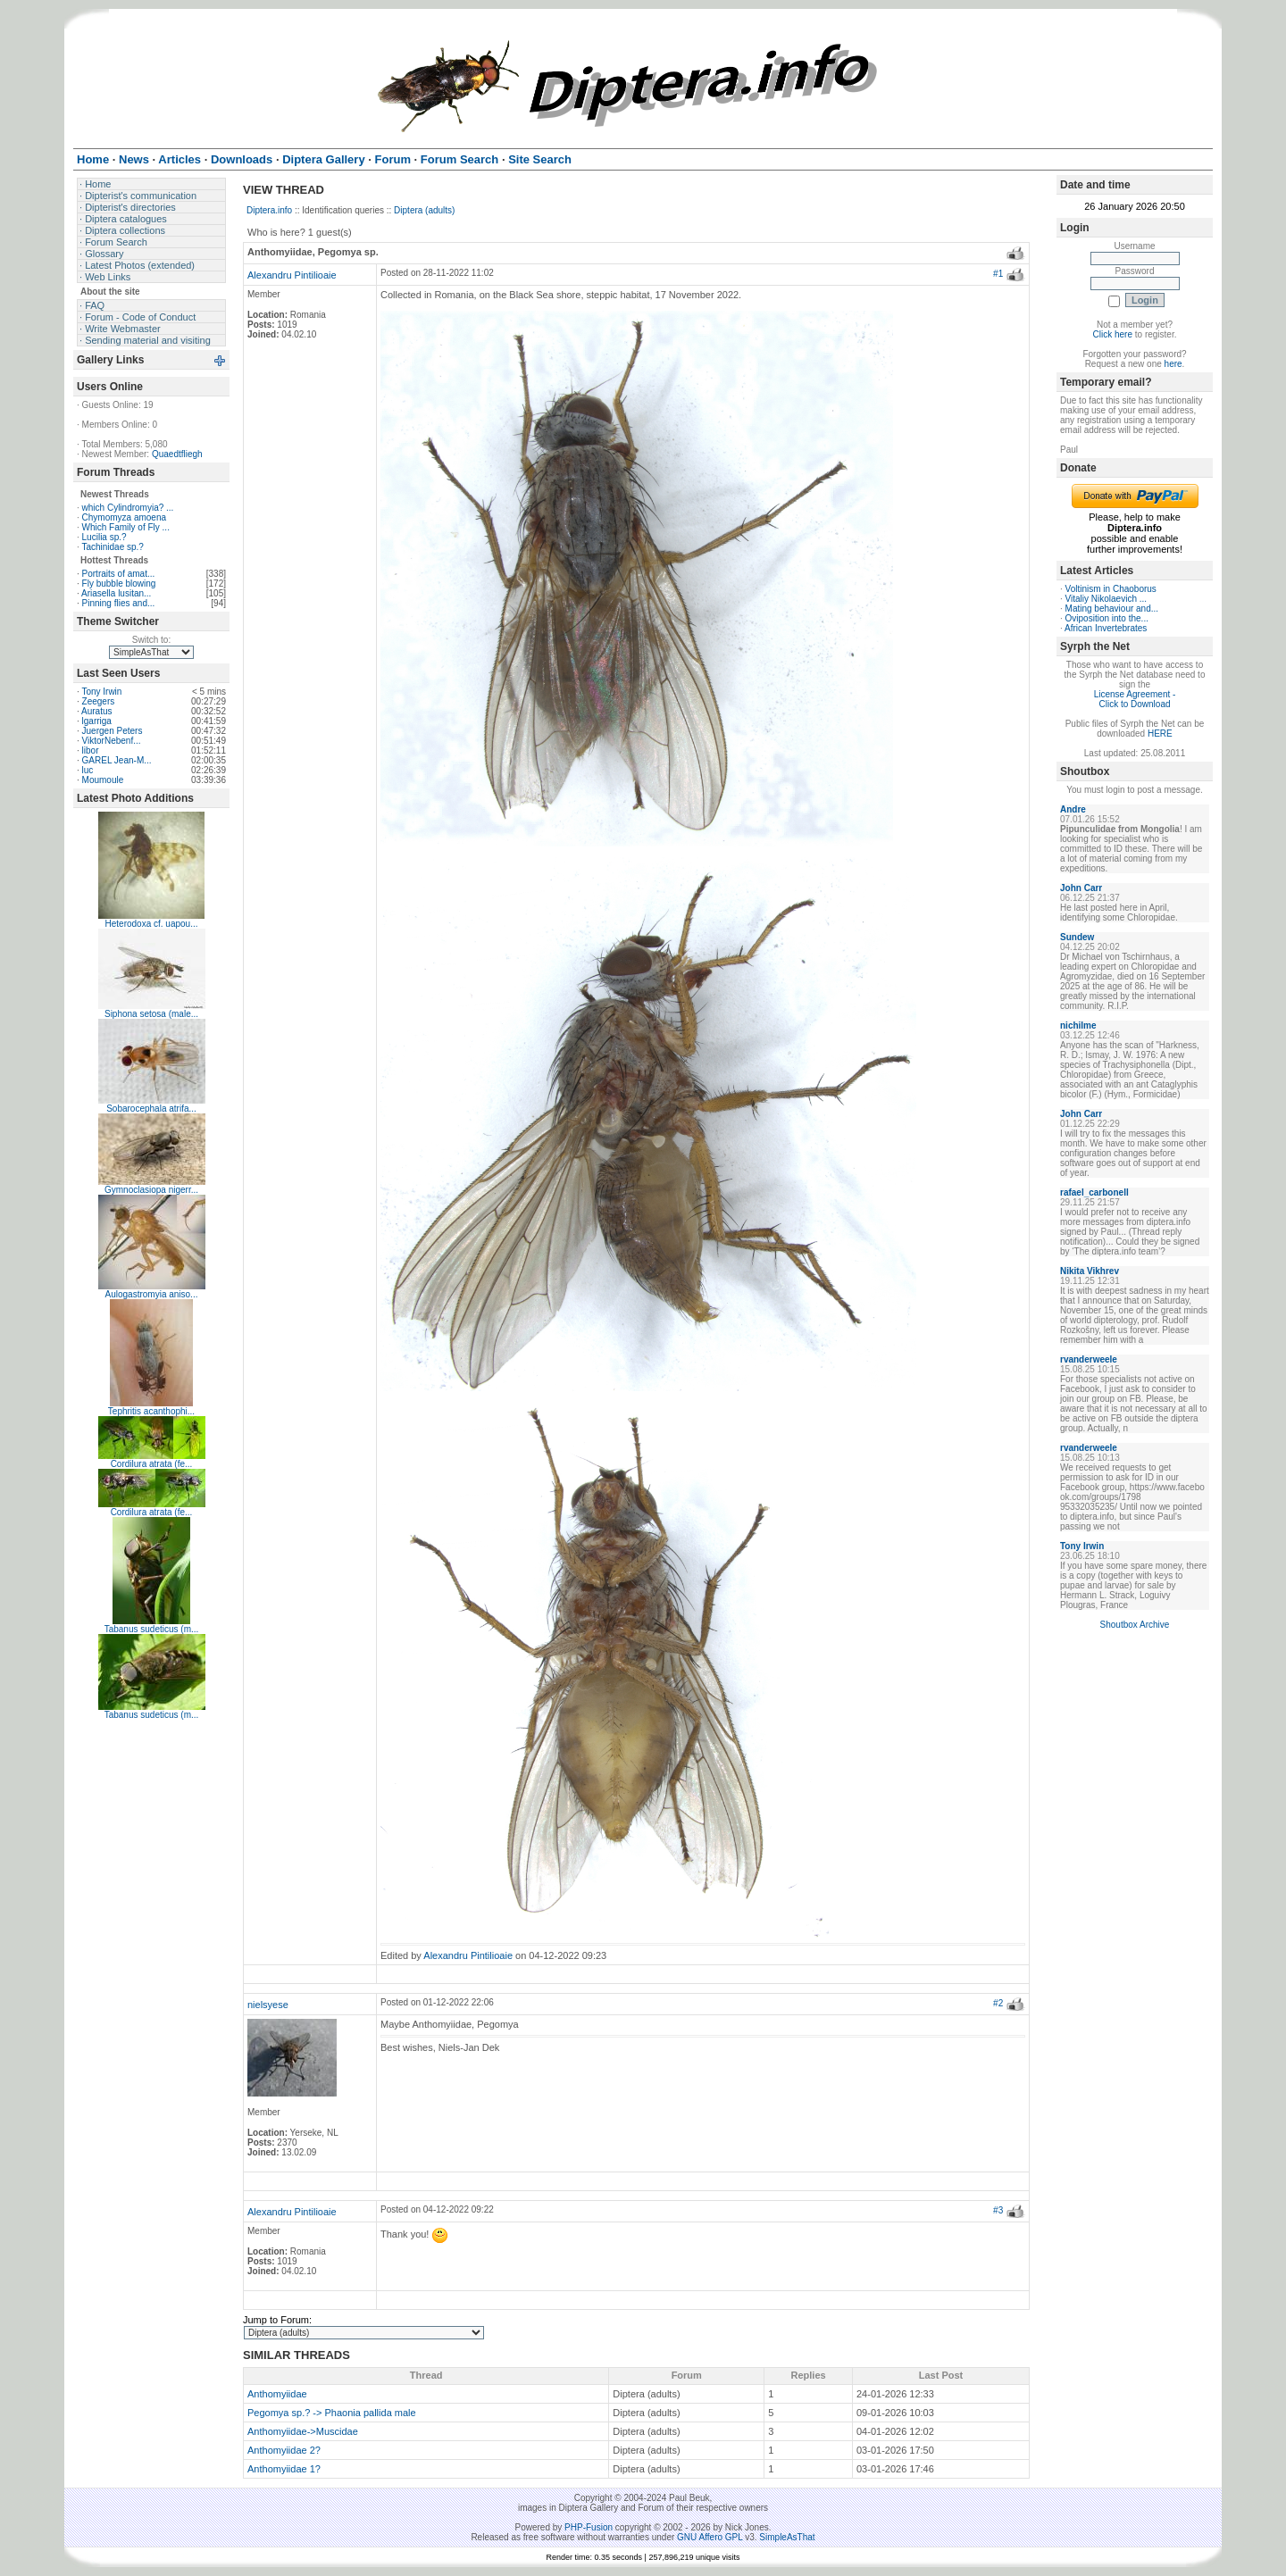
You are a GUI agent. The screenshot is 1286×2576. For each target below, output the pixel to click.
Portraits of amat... (118, 574)
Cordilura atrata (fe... (152, 1464)
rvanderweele (1088, 1359)
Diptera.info (269, 210)
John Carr (1081, 888)
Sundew (1077, 937)
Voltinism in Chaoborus (1111, 589)
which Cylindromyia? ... (128, 508)
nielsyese (267, 2004)
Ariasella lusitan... (116, 593)
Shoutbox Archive (1135, 1625)
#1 (998, 274)
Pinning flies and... (118, 603)
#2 (998, 2003)
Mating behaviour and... (1112, 608)
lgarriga (97, 721)
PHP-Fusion (588, 2527)
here (1173, 364)
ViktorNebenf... (111, 741)
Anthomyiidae (277, 2393)
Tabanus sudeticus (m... (151, 1629)
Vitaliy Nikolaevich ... (1106, 599)
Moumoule (103, 780)
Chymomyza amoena (124, 517)
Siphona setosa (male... (151, 1014)
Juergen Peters (112, 731)
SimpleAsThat (786, 2537)
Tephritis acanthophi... (151, 1411)
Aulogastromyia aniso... (151, 1294)
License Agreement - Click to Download (1135, 699)
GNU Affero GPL (709, 2537)
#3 (998, 2210)
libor (90, 750)
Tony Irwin (101, 691)
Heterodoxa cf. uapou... (151, 924)
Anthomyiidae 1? (284, 2468)
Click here (1112, 334)
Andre (1073, 809)
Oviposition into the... (1106, 618)
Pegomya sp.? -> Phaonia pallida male (331, 2412)
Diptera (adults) (424, 210)
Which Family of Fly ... (126, 527)
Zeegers (98, 701)
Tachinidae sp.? (112, 547)
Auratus (96, 711)
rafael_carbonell (1094, 1192)
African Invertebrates (1106, 628)
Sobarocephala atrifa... (151, 1108)
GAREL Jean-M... (117, 760)
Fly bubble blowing (119, 583)
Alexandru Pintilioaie (292, 275)
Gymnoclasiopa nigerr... (151, 1190)
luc (88, 770)
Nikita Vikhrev (1089, 1271)
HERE (1160, 733)
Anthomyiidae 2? (284, 2450)
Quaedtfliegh (177, 454)
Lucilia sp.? (104, 537)
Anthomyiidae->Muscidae (302, 2431)
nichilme (1078, 1025)
